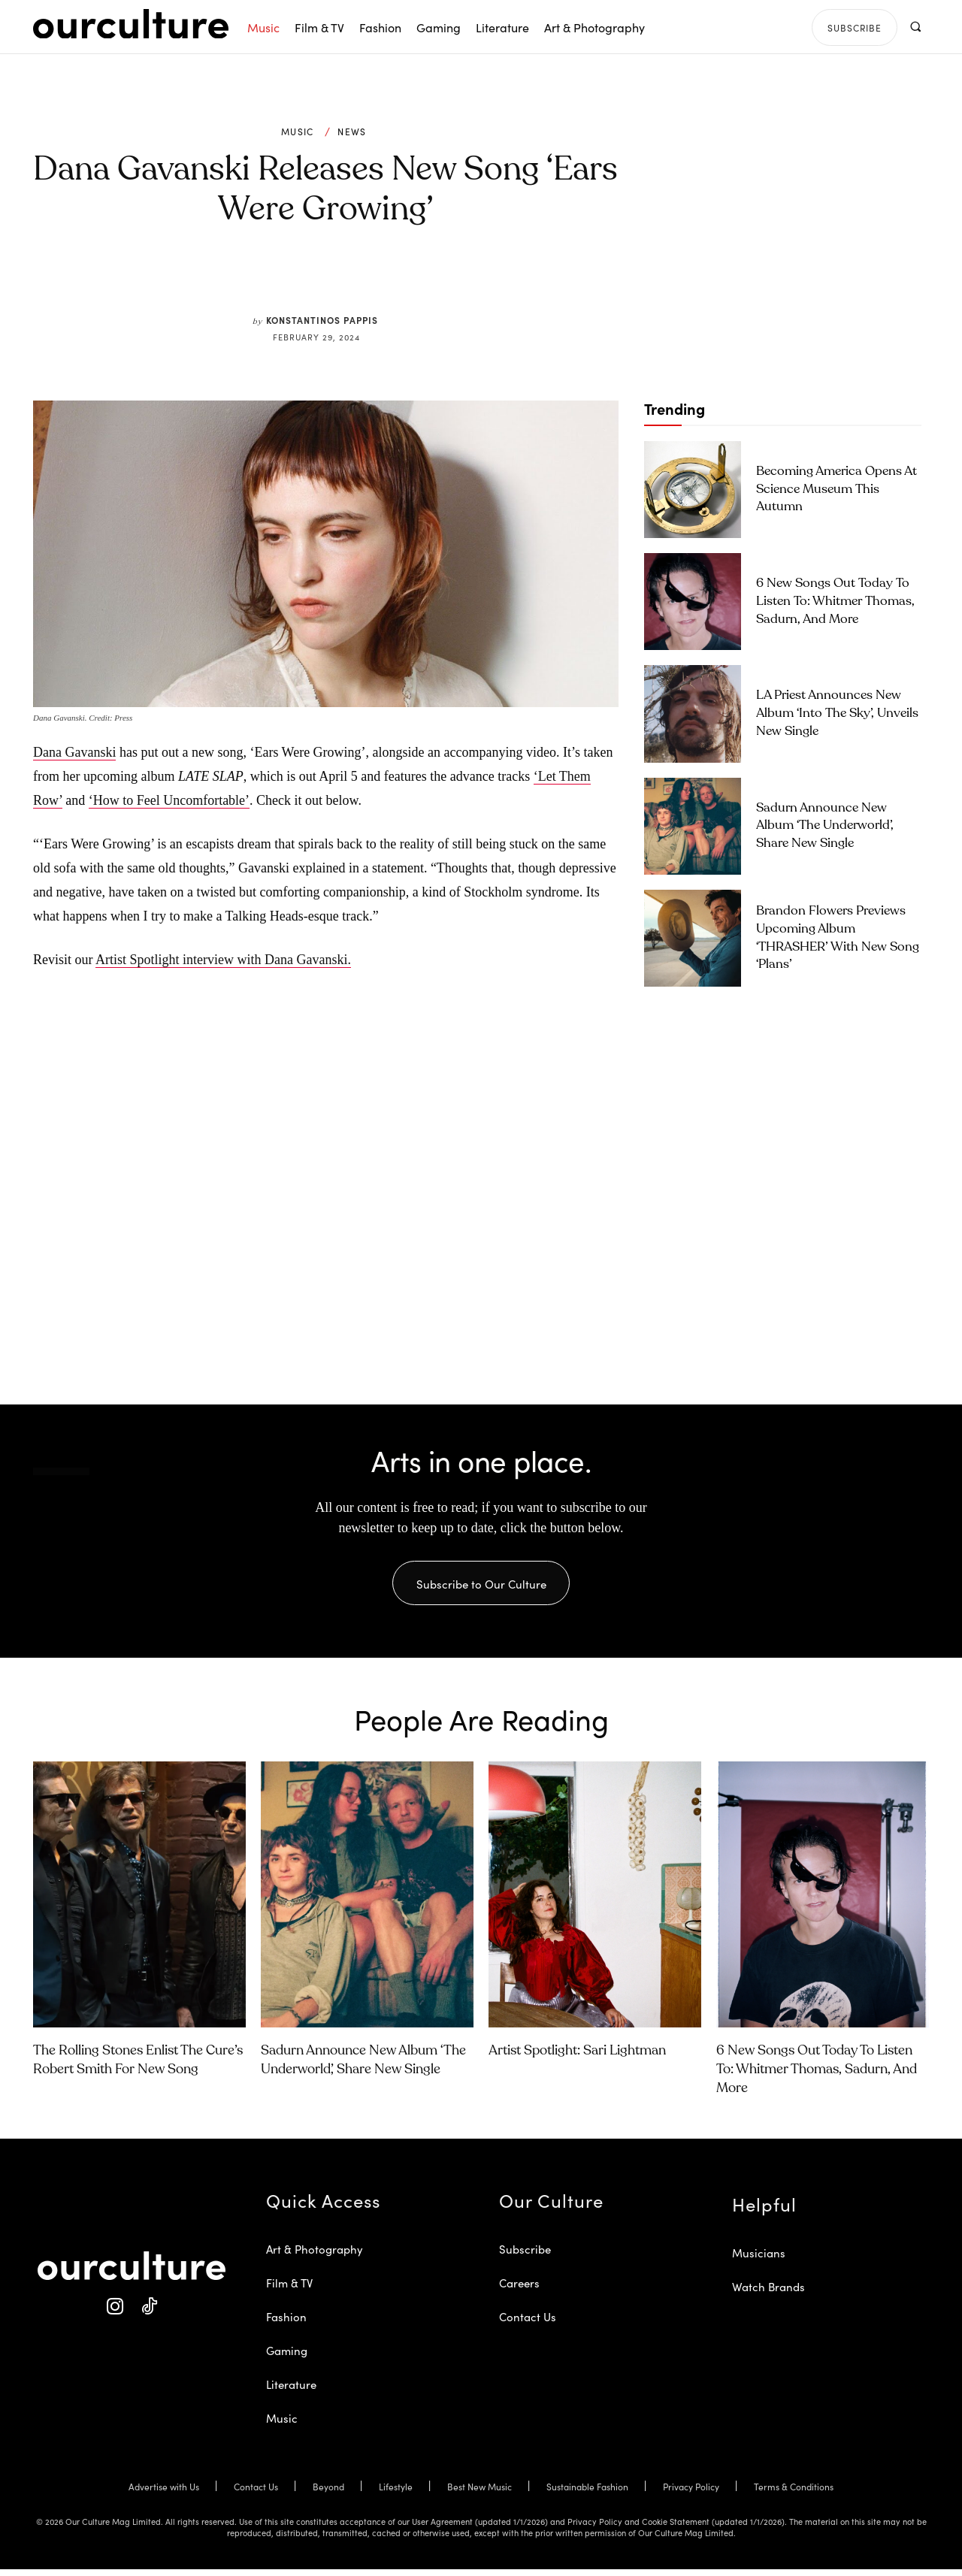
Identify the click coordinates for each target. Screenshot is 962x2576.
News (351, 131)
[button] (915, 27)
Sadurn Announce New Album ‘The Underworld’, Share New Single (825, 826)
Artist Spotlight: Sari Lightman (577, 2057)
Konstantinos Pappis (322, 319)
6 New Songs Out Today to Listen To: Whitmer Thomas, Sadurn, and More (835, 601)
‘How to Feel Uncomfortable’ (169, 800)
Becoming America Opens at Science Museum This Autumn (836, 489)
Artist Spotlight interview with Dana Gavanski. (223, 959)
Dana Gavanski (74, 752)
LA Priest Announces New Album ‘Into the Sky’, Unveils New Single (837, 713)
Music (297, 131)
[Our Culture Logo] (130, 24)
